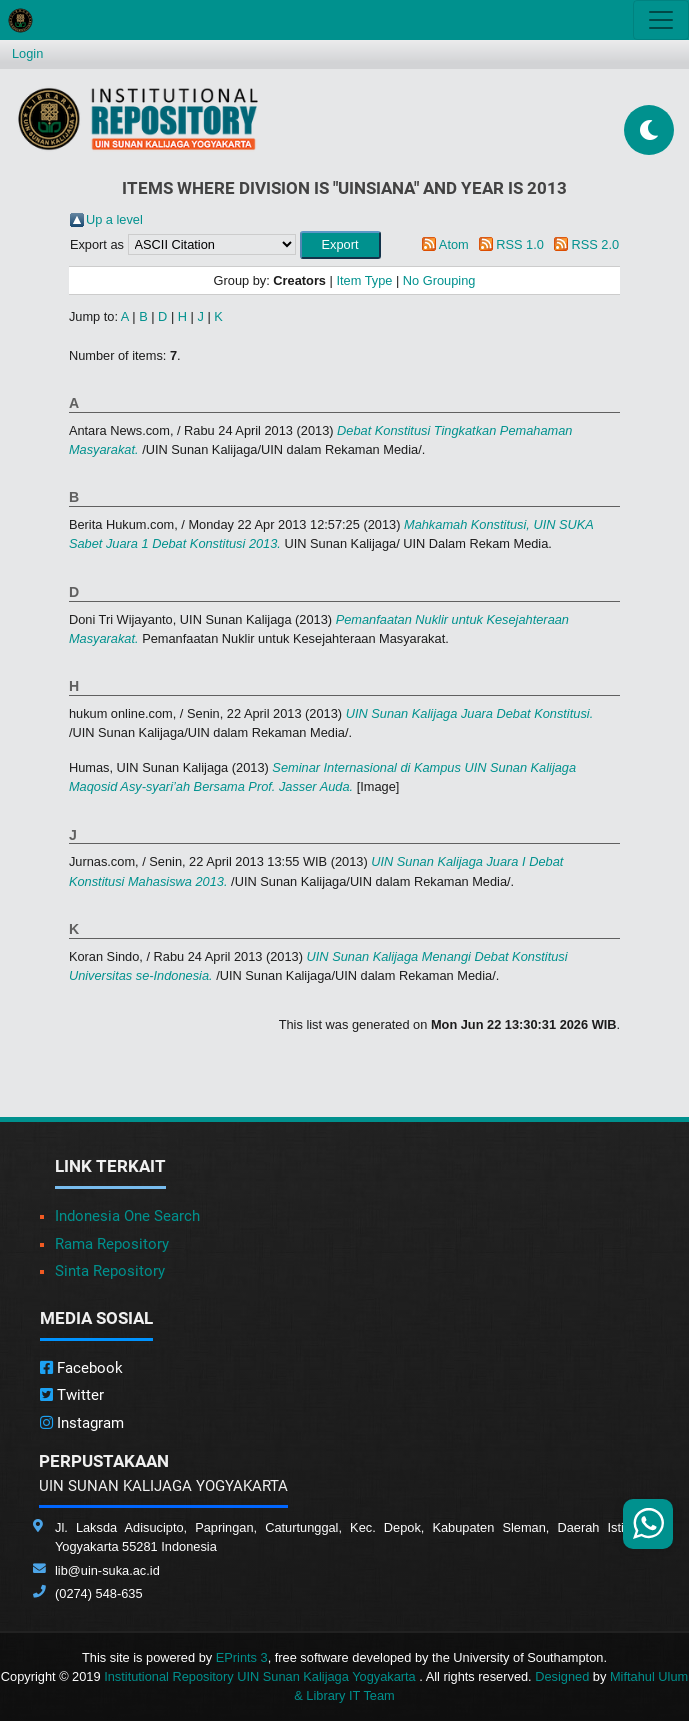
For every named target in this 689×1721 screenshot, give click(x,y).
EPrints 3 (242, 1657)
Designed (562, 1676)
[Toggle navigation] (661, 20)
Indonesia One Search (127, 1216)
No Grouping (439, 280)
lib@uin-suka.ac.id (107, 1570)
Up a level (114, 219)
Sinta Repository (110, 1271)
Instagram (82, 1423)
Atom (454, 244)
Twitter (72, 1395)
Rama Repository (112, 1244)
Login (27, 53)
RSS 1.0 (520, 244)
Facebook (81, 1368)
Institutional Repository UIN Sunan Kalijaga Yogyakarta (261, 1676)
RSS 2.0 (595, 244)
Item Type (364, 280)
